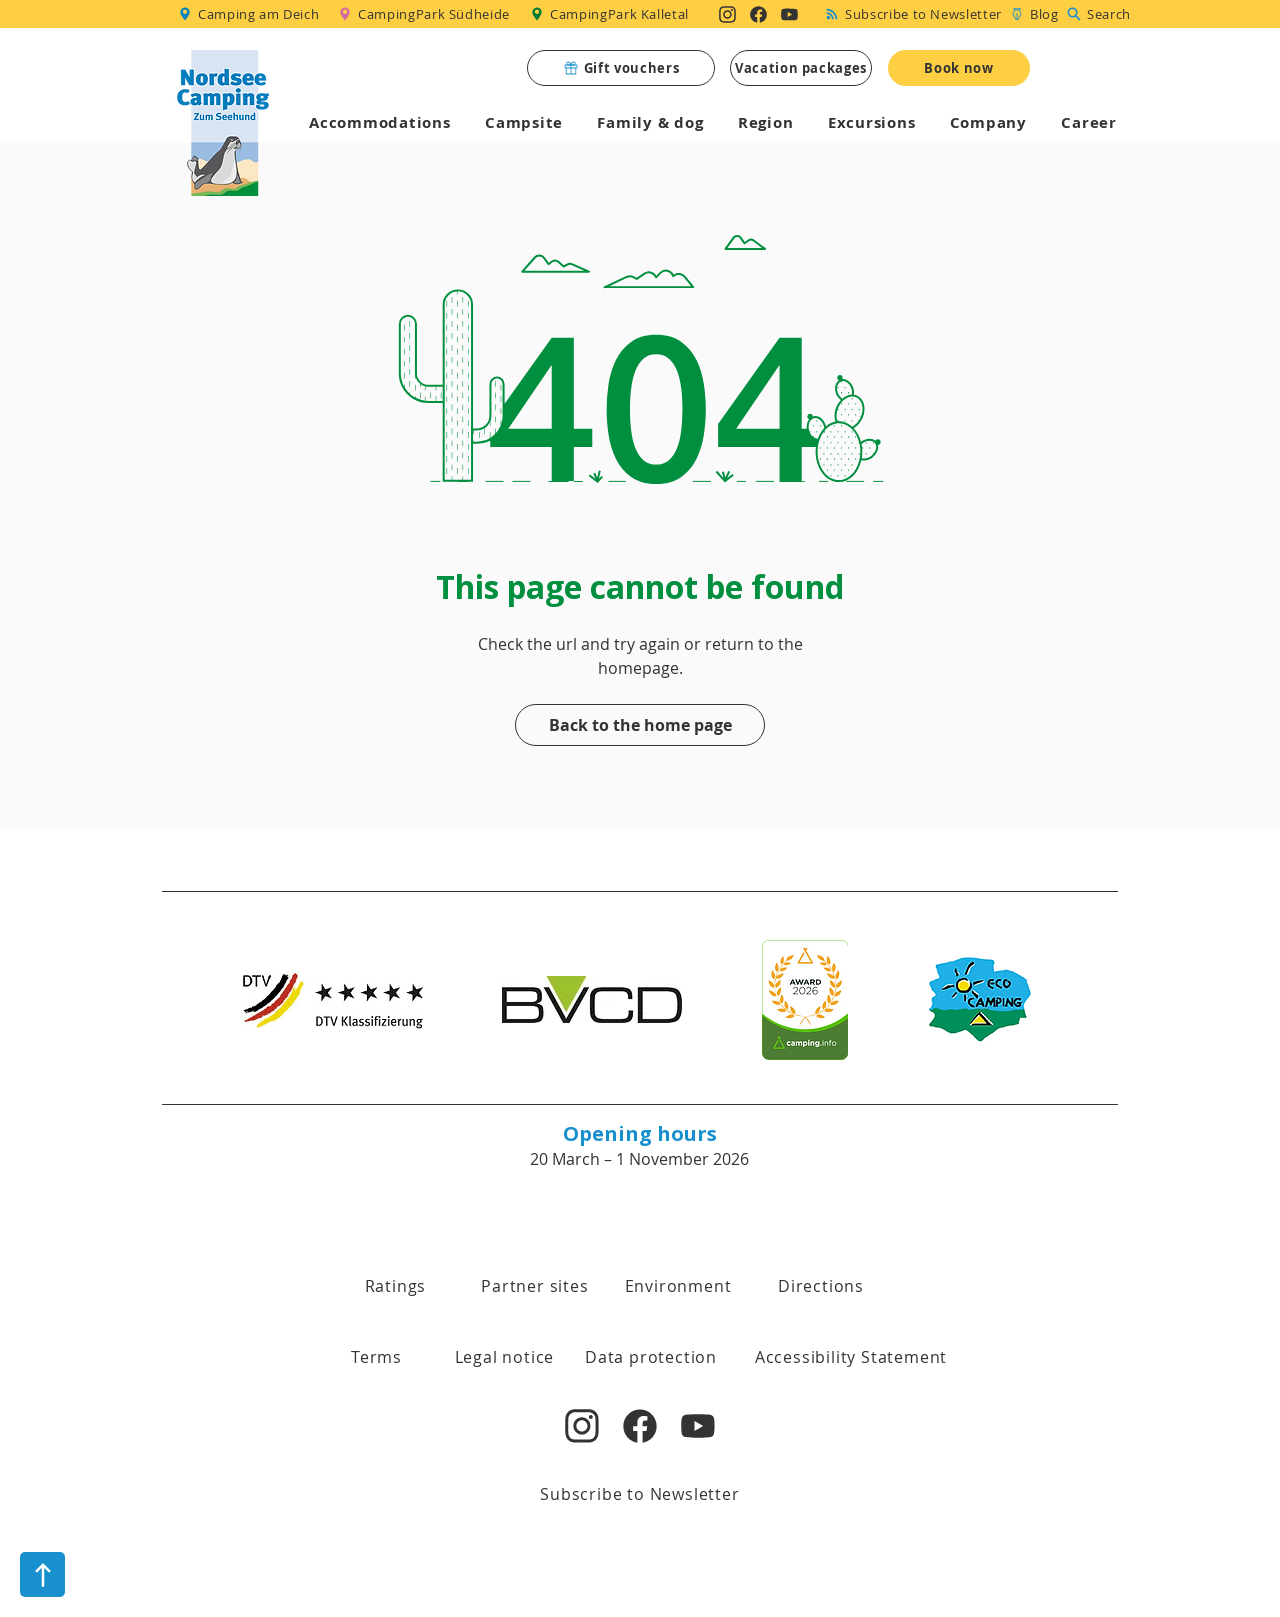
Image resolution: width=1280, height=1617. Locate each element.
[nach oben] (42, 1574)
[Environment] (678, 1286)
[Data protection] (651, 1357)
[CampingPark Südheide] (427, 14)
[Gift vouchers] (621, 68)
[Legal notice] (504, 1357)
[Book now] (959, 68)
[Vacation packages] (801, 68)
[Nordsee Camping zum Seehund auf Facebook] (758, 14)
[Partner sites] (535, 1286)
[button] (376, 1357)
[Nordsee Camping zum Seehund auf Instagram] (727, 14)
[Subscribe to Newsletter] (914, 14)
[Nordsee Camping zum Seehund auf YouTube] (789, 14)
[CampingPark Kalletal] (612, 14)
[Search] (1101, 14)
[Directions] (821, 1286)
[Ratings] (395, 1286)
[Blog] (1034, 14)
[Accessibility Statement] (851, 1357)
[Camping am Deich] (250, 14)
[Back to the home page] (640, 725)
